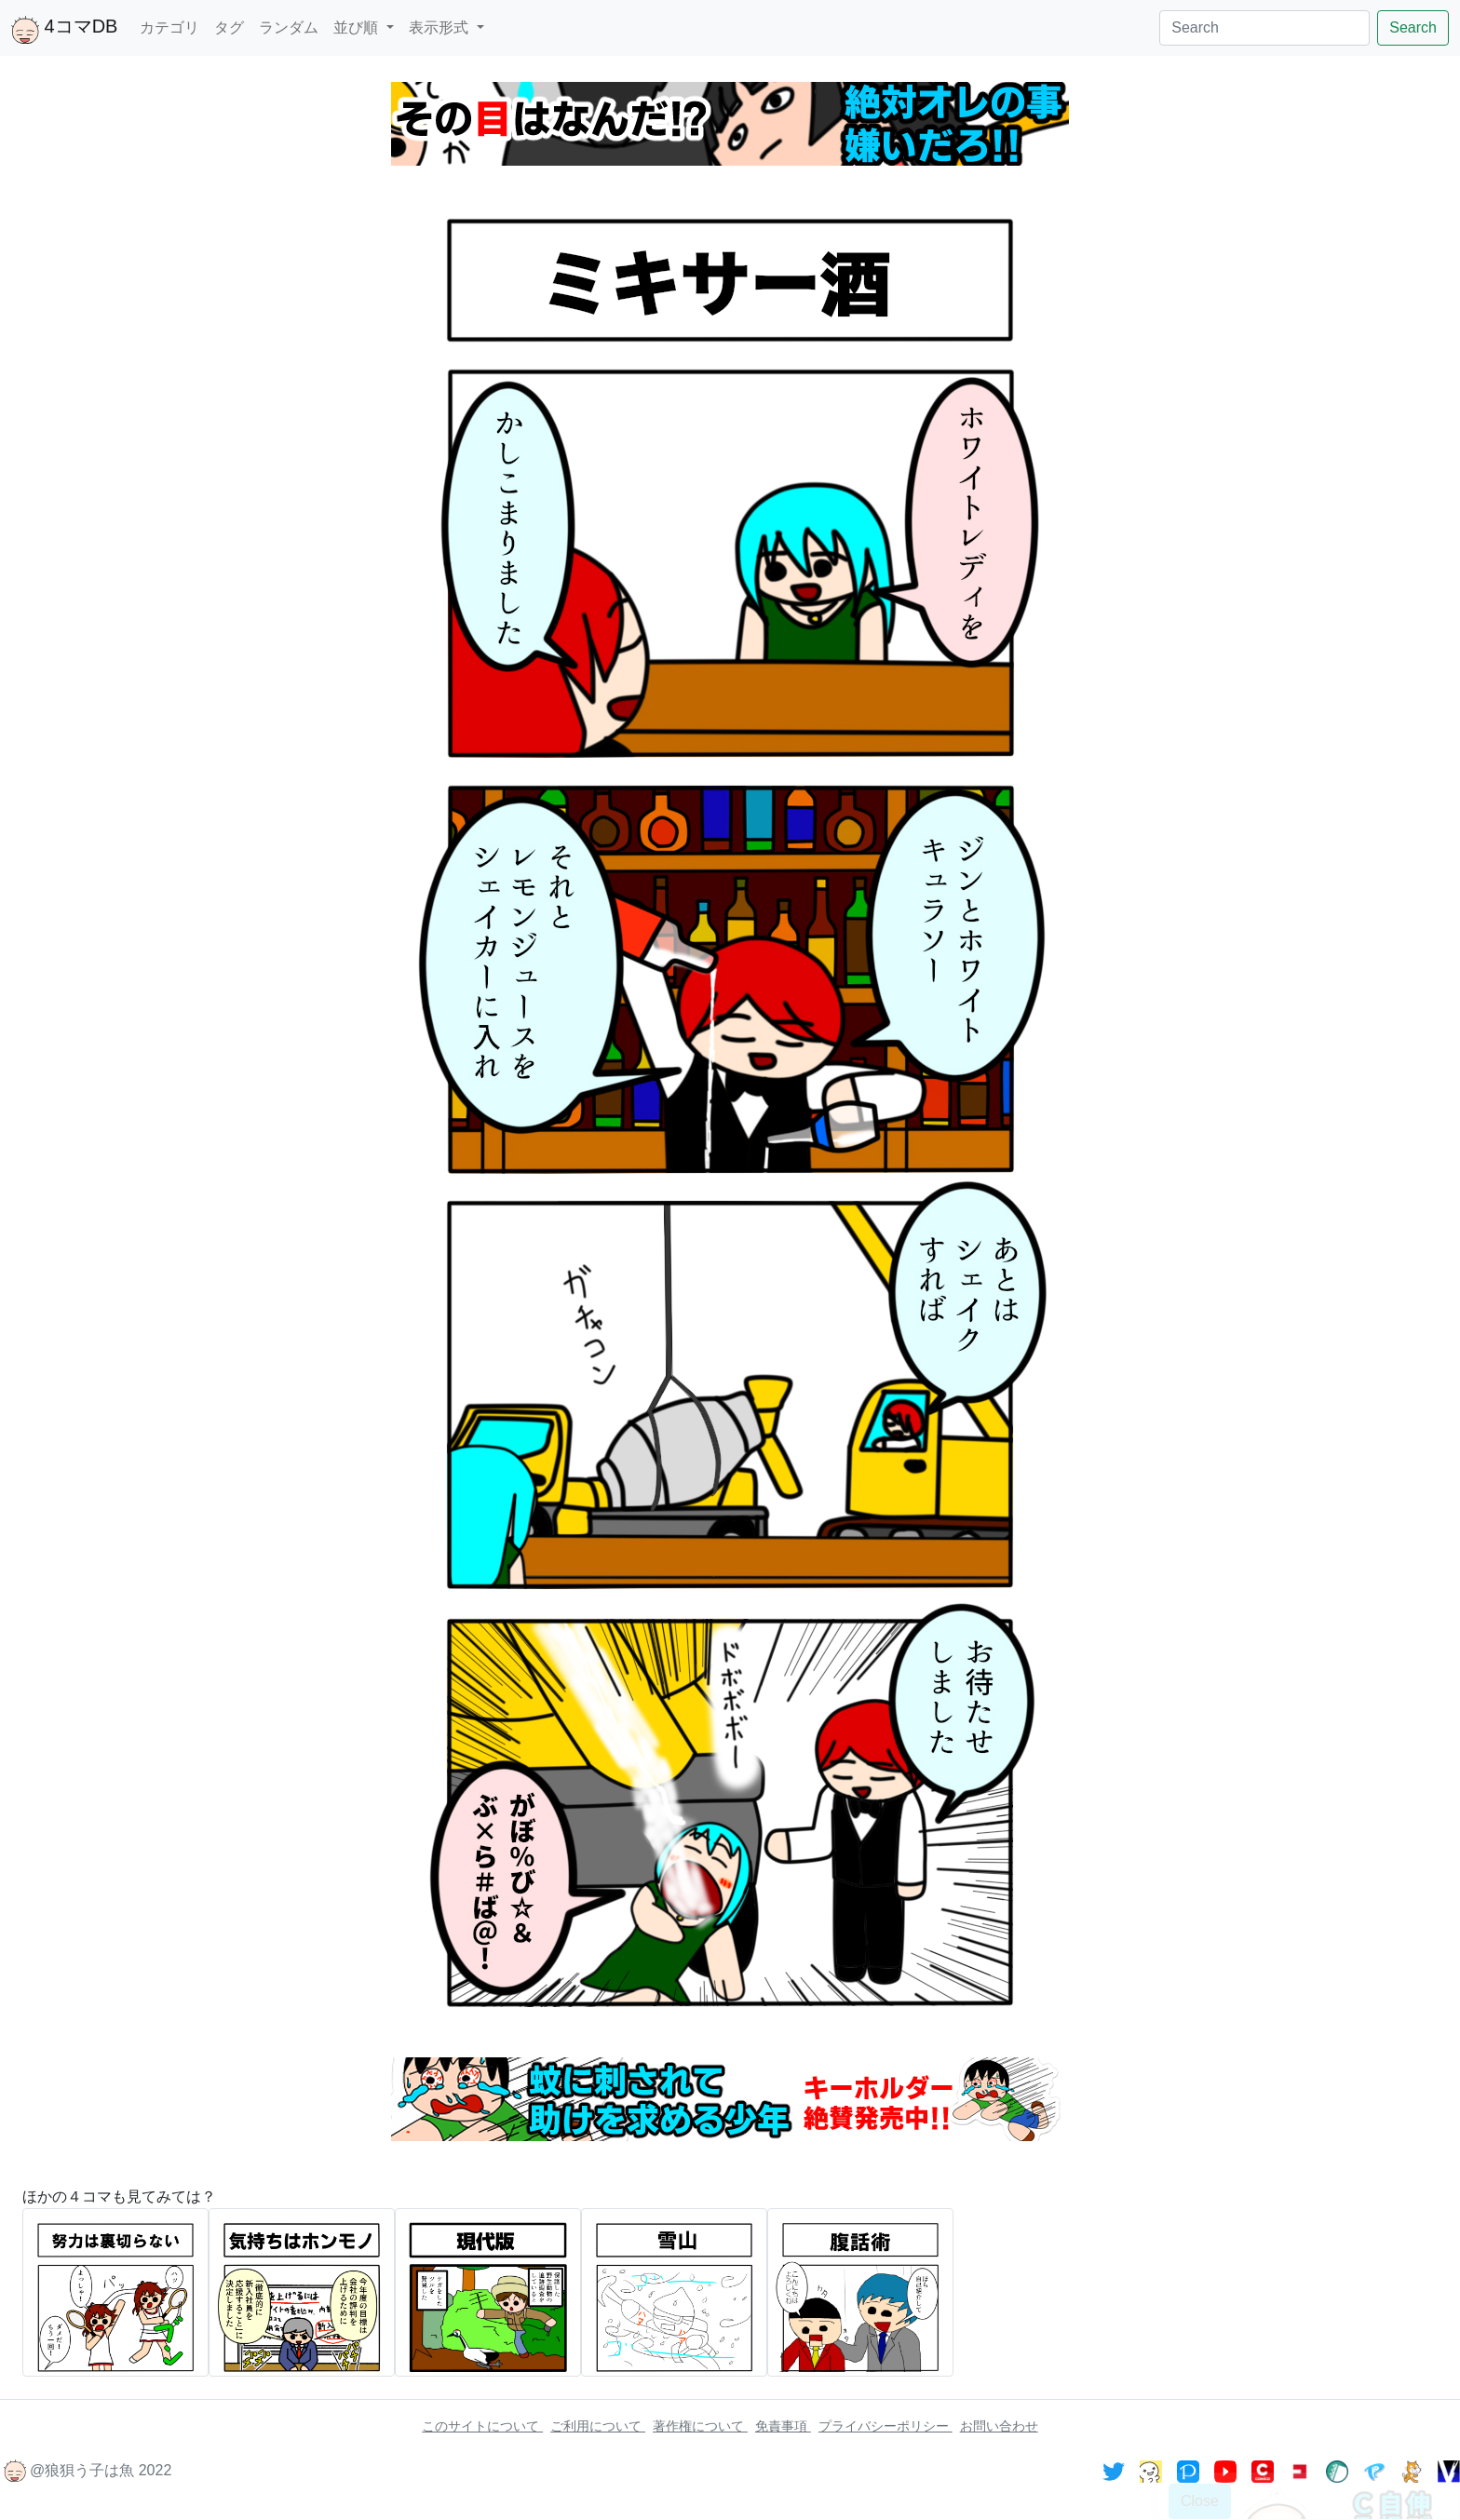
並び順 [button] (357, 27)
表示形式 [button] (440, 27)
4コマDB (64, 30)
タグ (229, 27)
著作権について (700, 2426)
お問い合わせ (999, 2426)
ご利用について (597, 2426)
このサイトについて (482, 2426)
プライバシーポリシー (885, 2426)
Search (1413, 27)
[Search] (1264, 28)
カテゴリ (169, 27)
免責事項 (783, 2426)
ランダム (288, 27)
